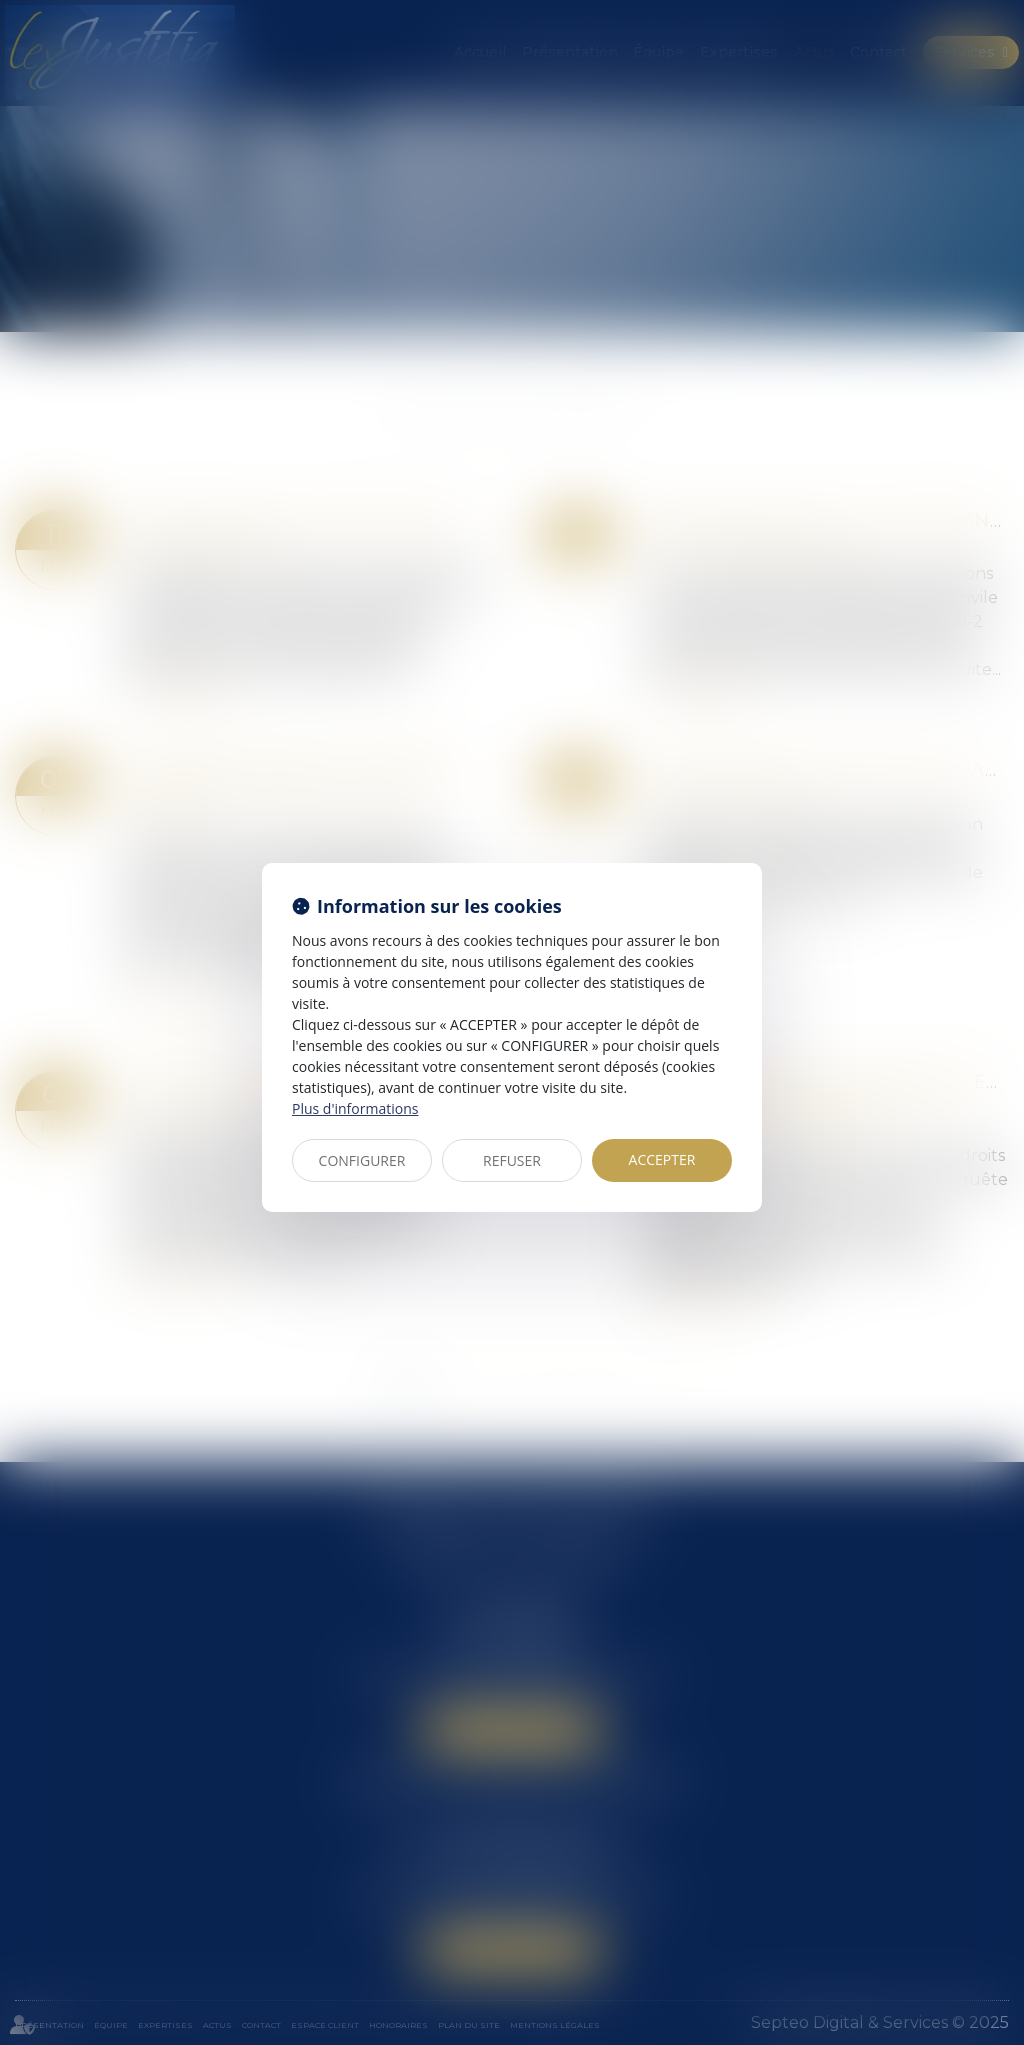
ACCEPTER (662, 1159)
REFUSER (512, 1160)
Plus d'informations (355, 1108)
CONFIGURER (362, 1160)
